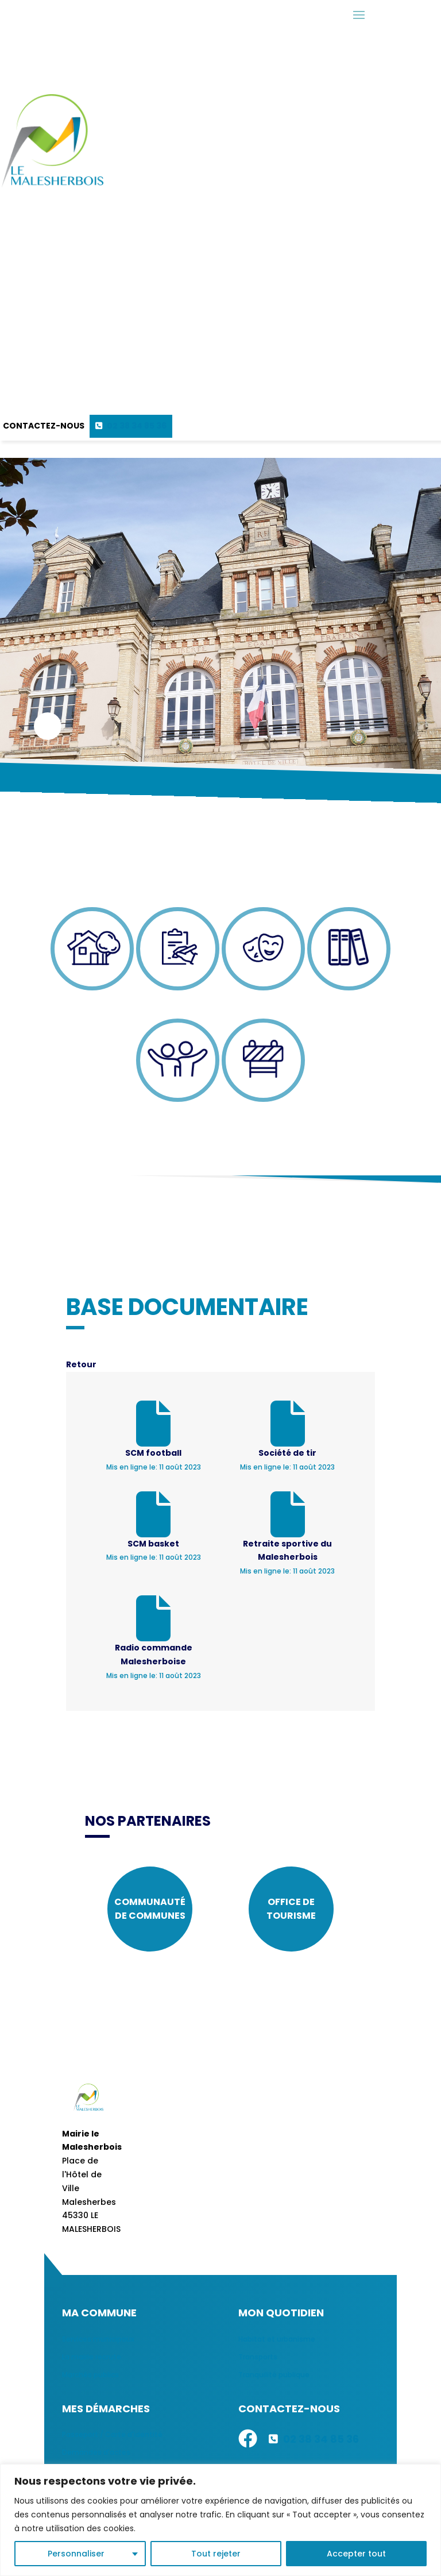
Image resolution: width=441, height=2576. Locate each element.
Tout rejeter (216, 2553)
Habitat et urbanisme (276, 2339)
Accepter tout (356, 2553)
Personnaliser (76, 2553)
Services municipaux (98, 2339)
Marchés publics (90, 2375)
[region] (220, 2520)
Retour (81, 1364)
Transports (257, 2357)
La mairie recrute (91, 2357)
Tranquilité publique (274, 2375)
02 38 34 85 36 (137, 425)
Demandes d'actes (96, 2452)
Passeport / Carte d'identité (112, 2434)
